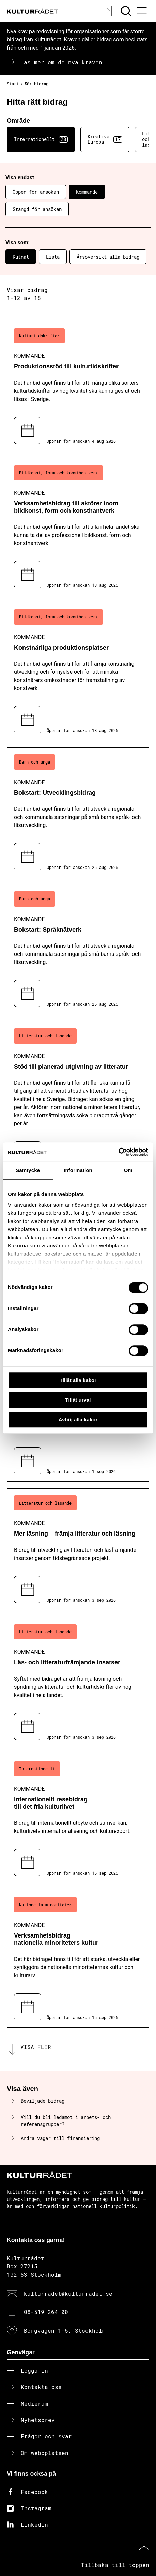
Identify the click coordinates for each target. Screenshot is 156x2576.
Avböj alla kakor (78, 1419)
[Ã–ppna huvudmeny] (143, 11)
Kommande (87, 192)
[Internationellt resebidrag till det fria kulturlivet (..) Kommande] (78, 1818)
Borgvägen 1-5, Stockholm (65, 2330)
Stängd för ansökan (37, 209)
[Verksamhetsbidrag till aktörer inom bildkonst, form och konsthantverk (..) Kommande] (78, 527)
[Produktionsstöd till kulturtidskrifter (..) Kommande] (78, 386)
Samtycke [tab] (28, 1170)
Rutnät (21, 256)
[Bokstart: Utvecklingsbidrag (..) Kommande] (78, 812)
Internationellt (41, 139)
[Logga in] (107, 10)
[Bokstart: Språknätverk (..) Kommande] (78, 949)
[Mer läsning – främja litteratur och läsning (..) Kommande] (78, 1549)
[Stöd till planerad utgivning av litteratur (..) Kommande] (78, 1098)
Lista (53, 256)
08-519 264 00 (46, 2311)
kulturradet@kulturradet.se (68, 2293)
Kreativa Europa (105, 139)
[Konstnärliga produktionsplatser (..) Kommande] (78, 671)
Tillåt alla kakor (78, 1380)
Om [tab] (128, 1170)
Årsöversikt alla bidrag (108, 256)
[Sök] (127, 10)
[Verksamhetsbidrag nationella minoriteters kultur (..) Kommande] (78, 1959)
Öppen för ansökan (36, 192)
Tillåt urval (78, 1400)
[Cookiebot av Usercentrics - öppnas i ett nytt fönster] (118, 1151)
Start (13, 83)
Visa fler (35, 2046)
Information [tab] (78, 1170)
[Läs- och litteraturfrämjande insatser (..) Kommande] (78, 1682)
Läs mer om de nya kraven (61, 62)
